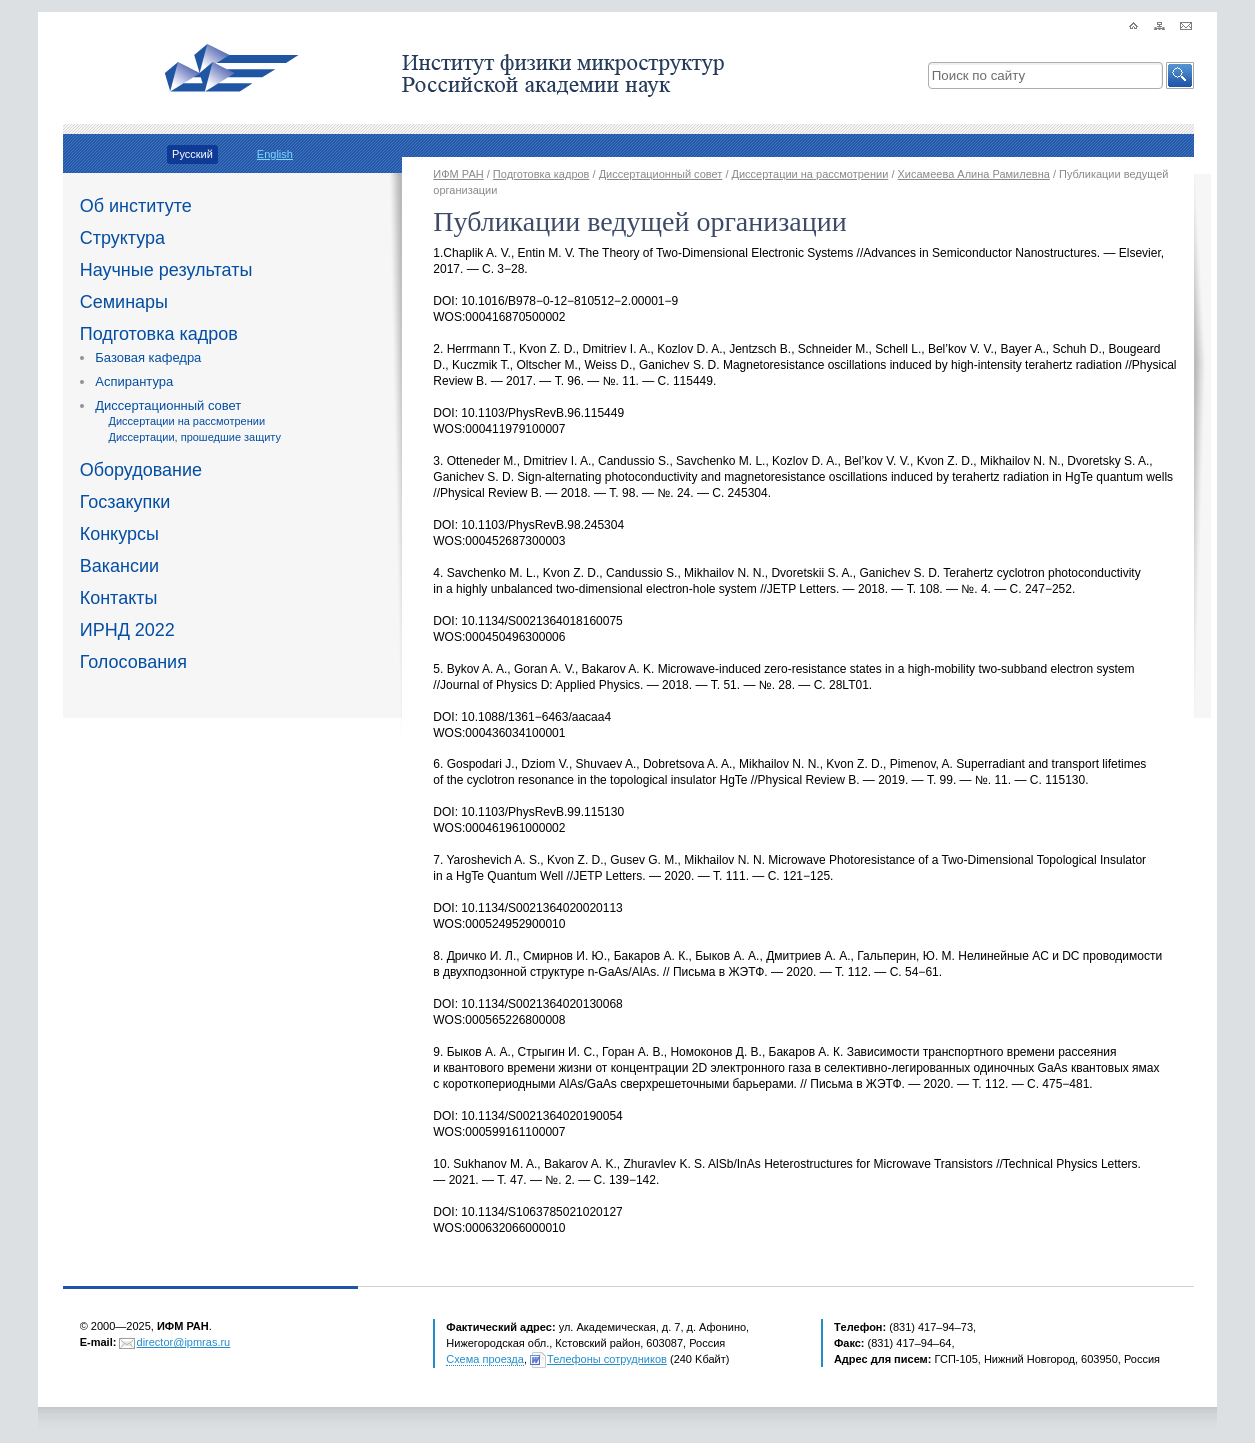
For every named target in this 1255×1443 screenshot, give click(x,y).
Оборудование (141, 470)
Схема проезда (485, 1359)
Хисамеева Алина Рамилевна (974, 174)
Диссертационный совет (168, 405)
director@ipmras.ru (184, 1342)
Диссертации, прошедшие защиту (194, 437)
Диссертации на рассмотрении (186, 421)
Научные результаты (166, 270)
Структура (122, 238)
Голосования (133, 662)
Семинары (124, 302)
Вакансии (119, 566)
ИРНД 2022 (127, 630)
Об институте (136, 206)
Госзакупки (125, 502)
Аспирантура (134, 381)
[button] (1180, 75)
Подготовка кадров (159, 334)
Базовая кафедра (148, 357)
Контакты (119, 598)
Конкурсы (119, 534)
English (275, 154)
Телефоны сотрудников (607, 1359)
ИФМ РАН (458, 174)
